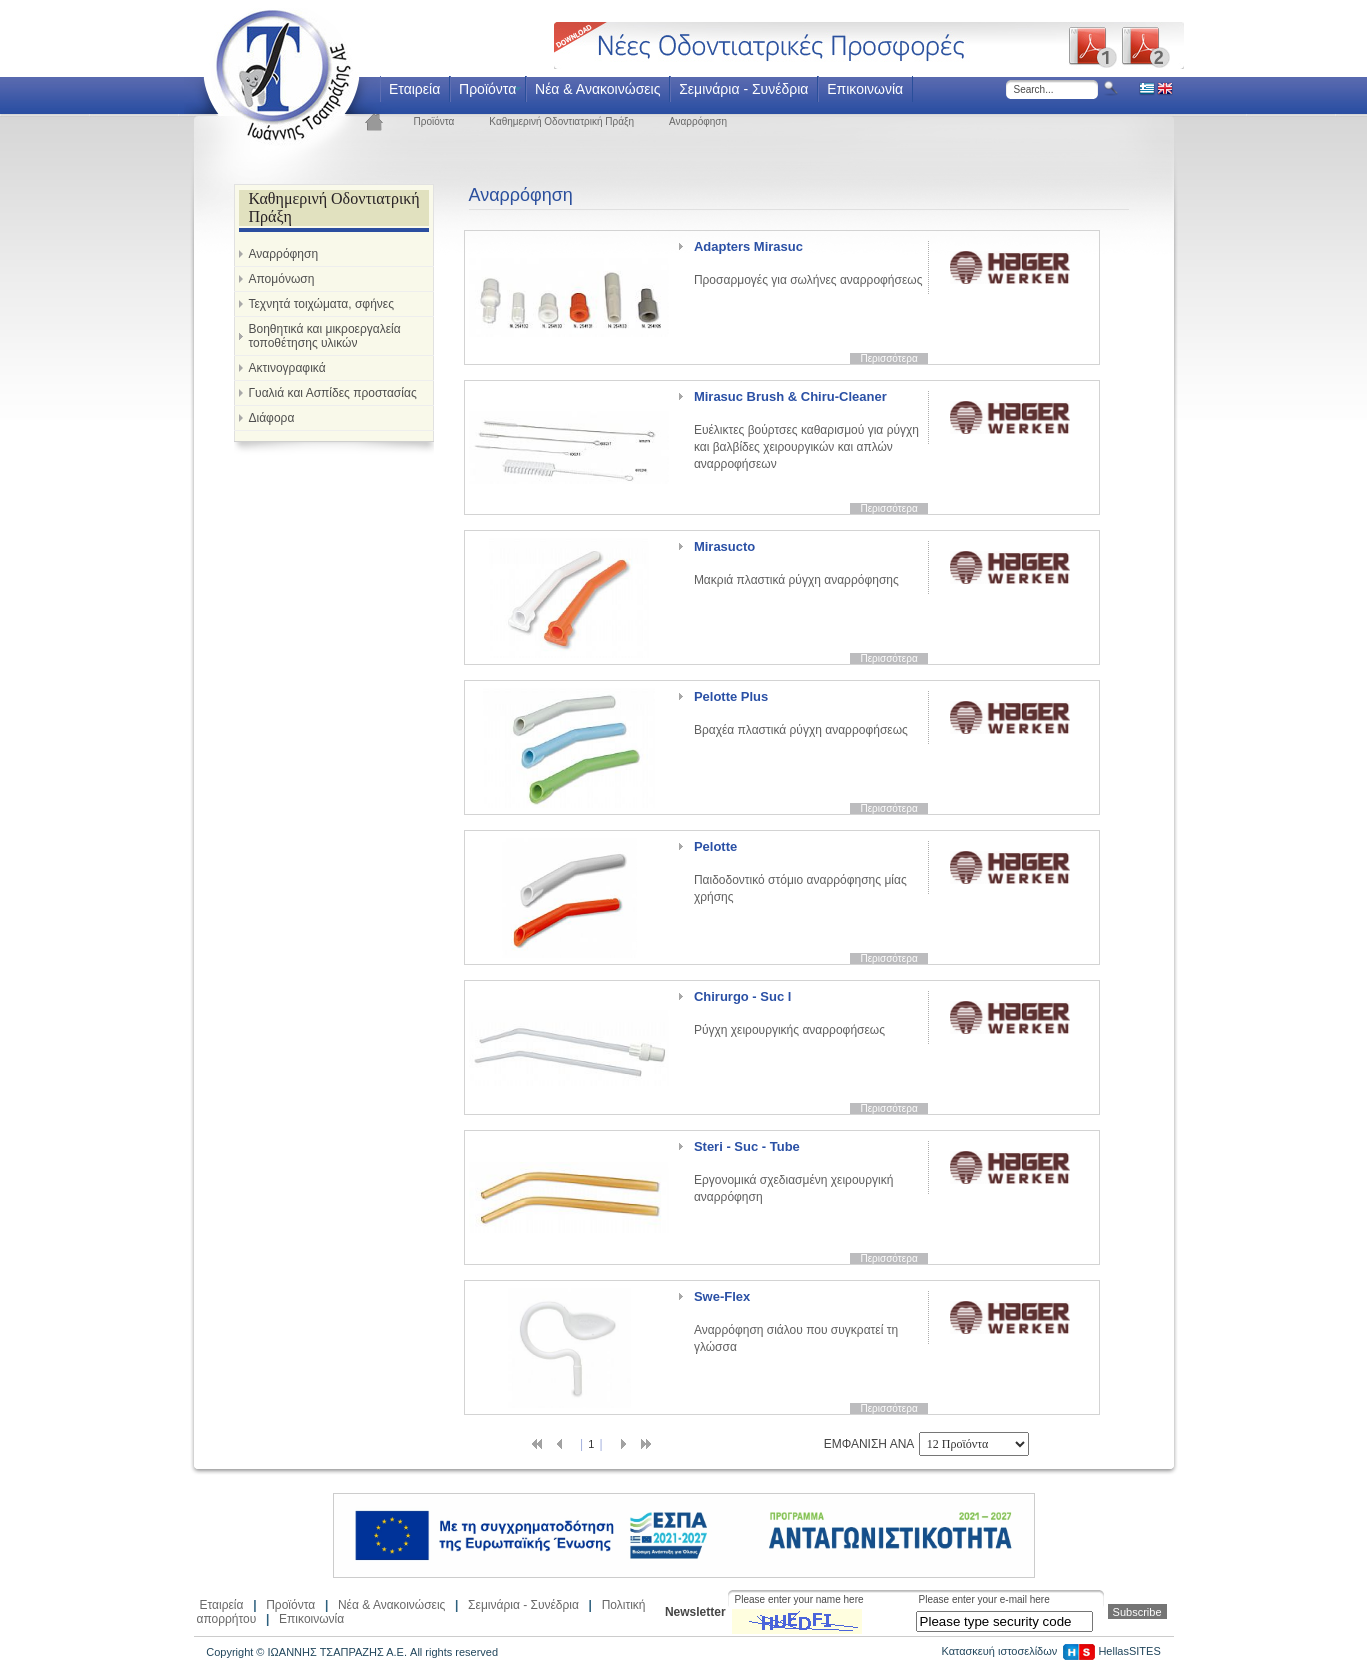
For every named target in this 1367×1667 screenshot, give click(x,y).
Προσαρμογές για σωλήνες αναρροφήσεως (808, 263)
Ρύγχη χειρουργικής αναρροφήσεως (789, 1013)
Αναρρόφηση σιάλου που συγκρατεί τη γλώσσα (796, 1321)
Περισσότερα (888, 358)
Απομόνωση (282, 279)
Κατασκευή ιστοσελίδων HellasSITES (1050, 1651)
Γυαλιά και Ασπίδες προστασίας (333, 393)
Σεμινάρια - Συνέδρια (743, 89)
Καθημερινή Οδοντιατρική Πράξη (561, 121)
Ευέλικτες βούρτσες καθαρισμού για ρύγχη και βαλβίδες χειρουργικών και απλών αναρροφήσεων (806, 430)
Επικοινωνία (865, 89)
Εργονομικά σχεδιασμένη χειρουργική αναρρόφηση (793, 1171)
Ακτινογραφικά (287, 368)
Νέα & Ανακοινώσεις (597, 89)
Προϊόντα (487, 89)
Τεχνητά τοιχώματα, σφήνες (321, 304)
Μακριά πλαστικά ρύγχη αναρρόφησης (796, 563)
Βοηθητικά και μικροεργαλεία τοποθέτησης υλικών (325, 336)
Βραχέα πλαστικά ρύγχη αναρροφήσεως (801, 713)
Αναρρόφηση (698, 121)
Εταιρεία (414, 89)
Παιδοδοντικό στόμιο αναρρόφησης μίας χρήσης (800, 871)
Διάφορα (272, 418)
